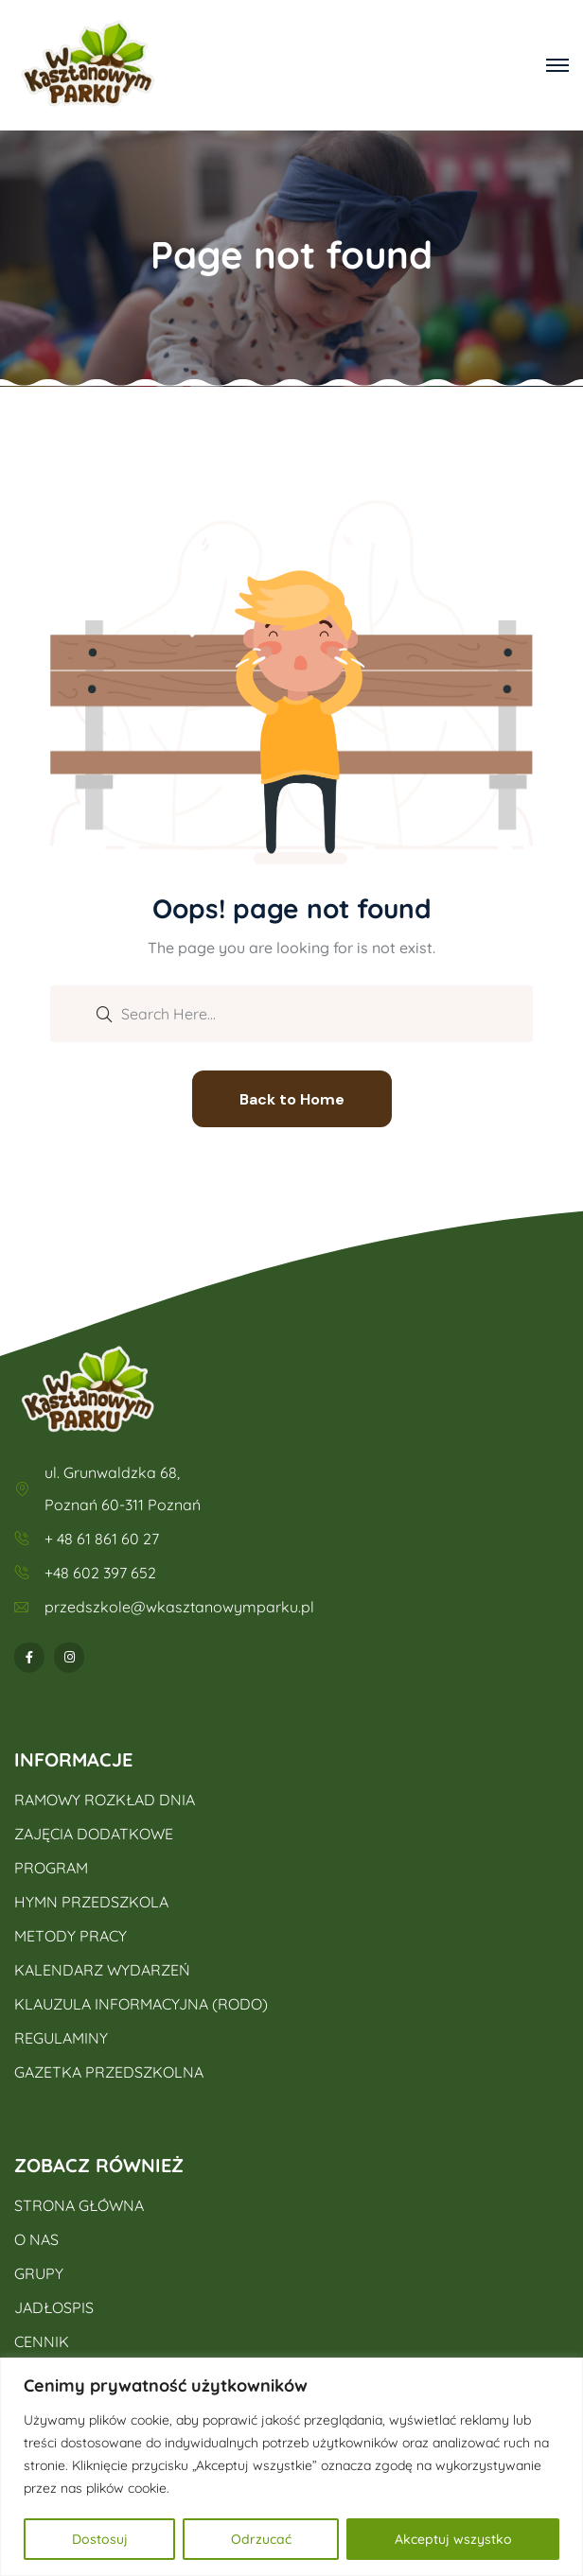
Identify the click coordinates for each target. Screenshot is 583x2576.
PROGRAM (51, 1867)
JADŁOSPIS (54, 2307)
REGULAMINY (61, 2037)
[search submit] (104, 1013)
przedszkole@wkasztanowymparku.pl (179, 1606)
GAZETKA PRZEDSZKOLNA (108, 2072)
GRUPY (38, 2273)
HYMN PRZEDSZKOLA (91, 1901)
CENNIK (41, 2341)
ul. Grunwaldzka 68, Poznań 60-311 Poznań (122, 1488)
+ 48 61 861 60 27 (101, 1538)
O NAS (36, 2239)
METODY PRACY (70, 1935)
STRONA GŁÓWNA (79, 2205)
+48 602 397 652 (100, 1572)
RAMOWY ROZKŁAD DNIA (104, 1799)
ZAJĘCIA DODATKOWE (93, 1833)
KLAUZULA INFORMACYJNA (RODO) (141, 2003)
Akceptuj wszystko (453, 2539)
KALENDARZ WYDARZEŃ (102, 1969)
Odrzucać (261, 2539)
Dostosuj (100, 2539)
